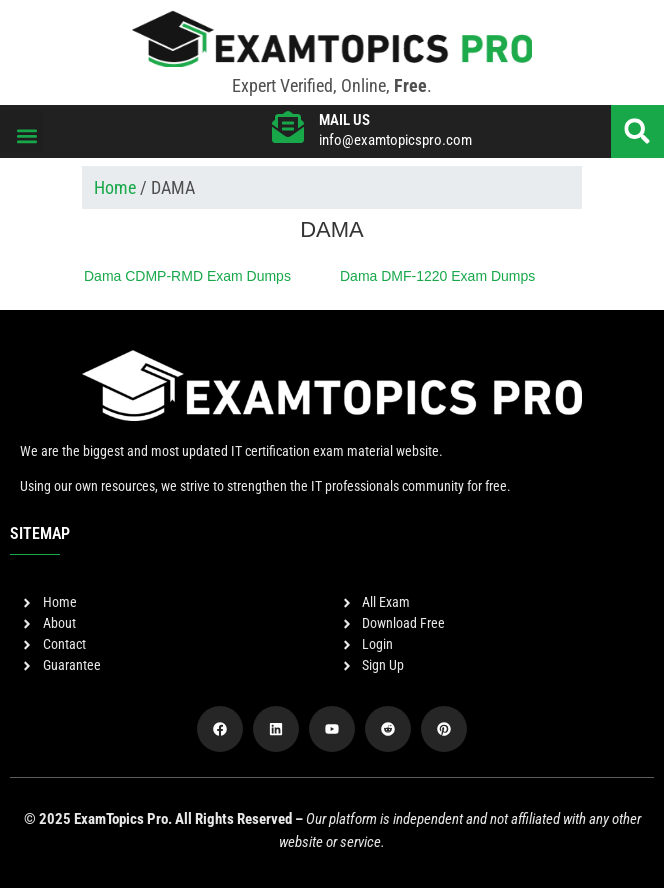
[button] (21, 131)
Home (115, 187)
